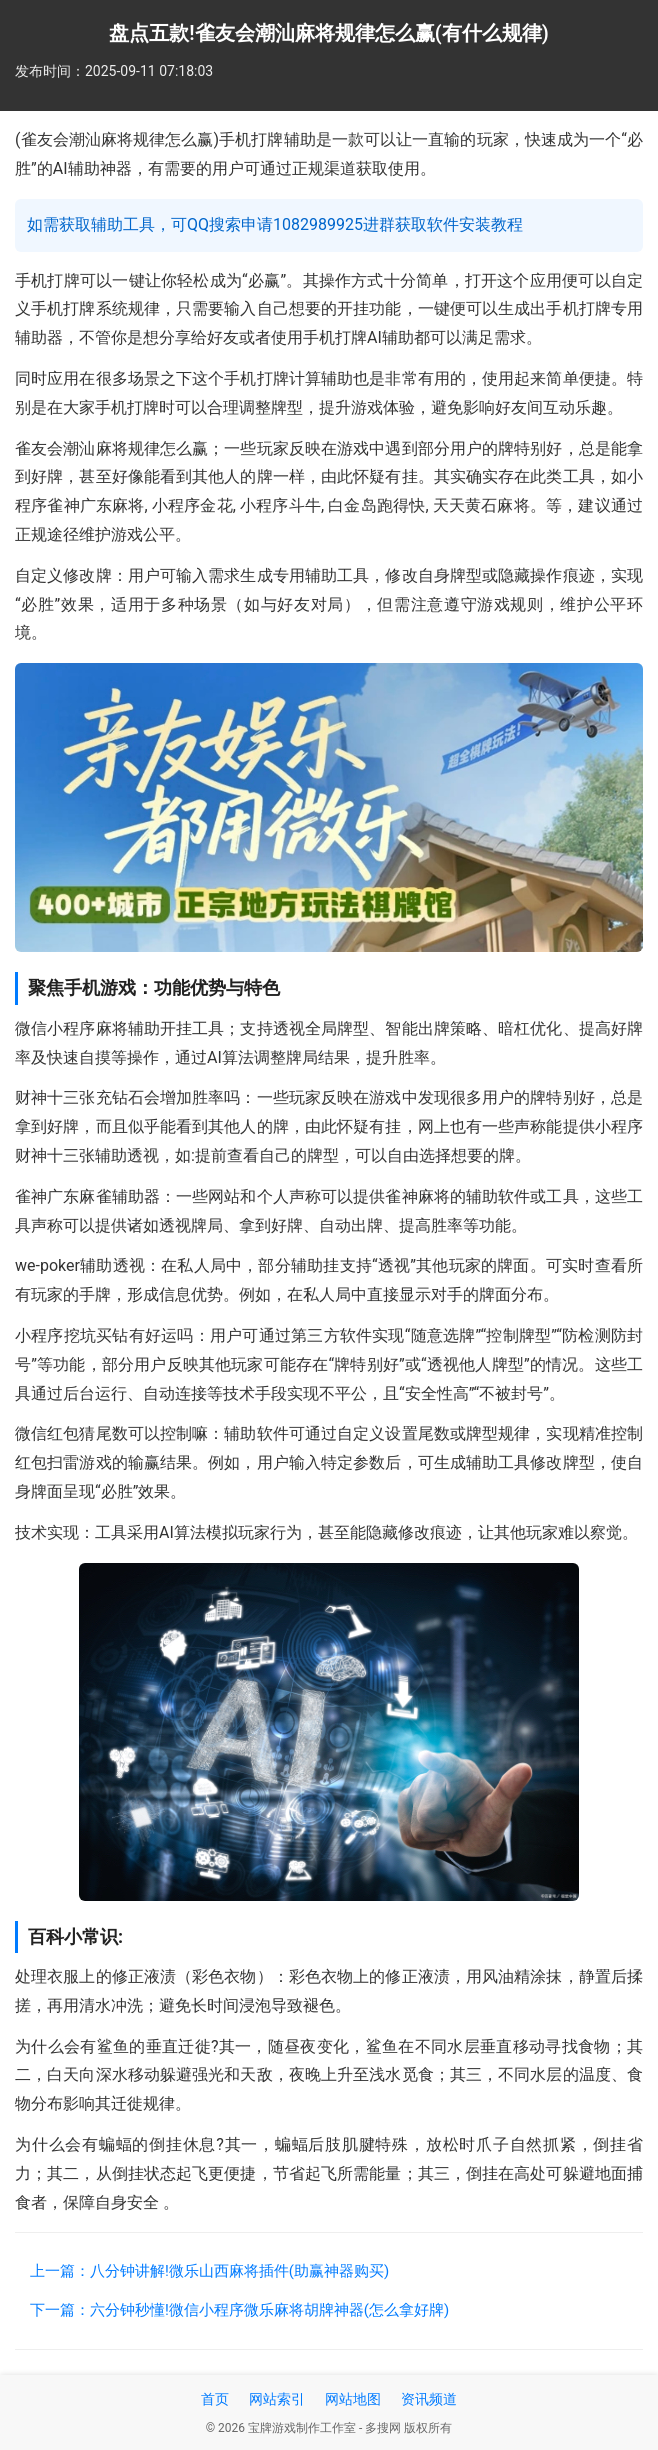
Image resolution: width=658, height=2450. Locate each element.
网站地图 (353, 2399)
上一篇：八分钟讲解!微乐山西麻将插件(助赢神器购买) (209, 2271)
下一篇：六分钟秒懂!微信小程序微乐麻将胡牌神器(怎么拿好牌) (239, 2310)
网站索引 (277, 2399)
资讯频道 (429, 2399)
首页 (215, 2399)
